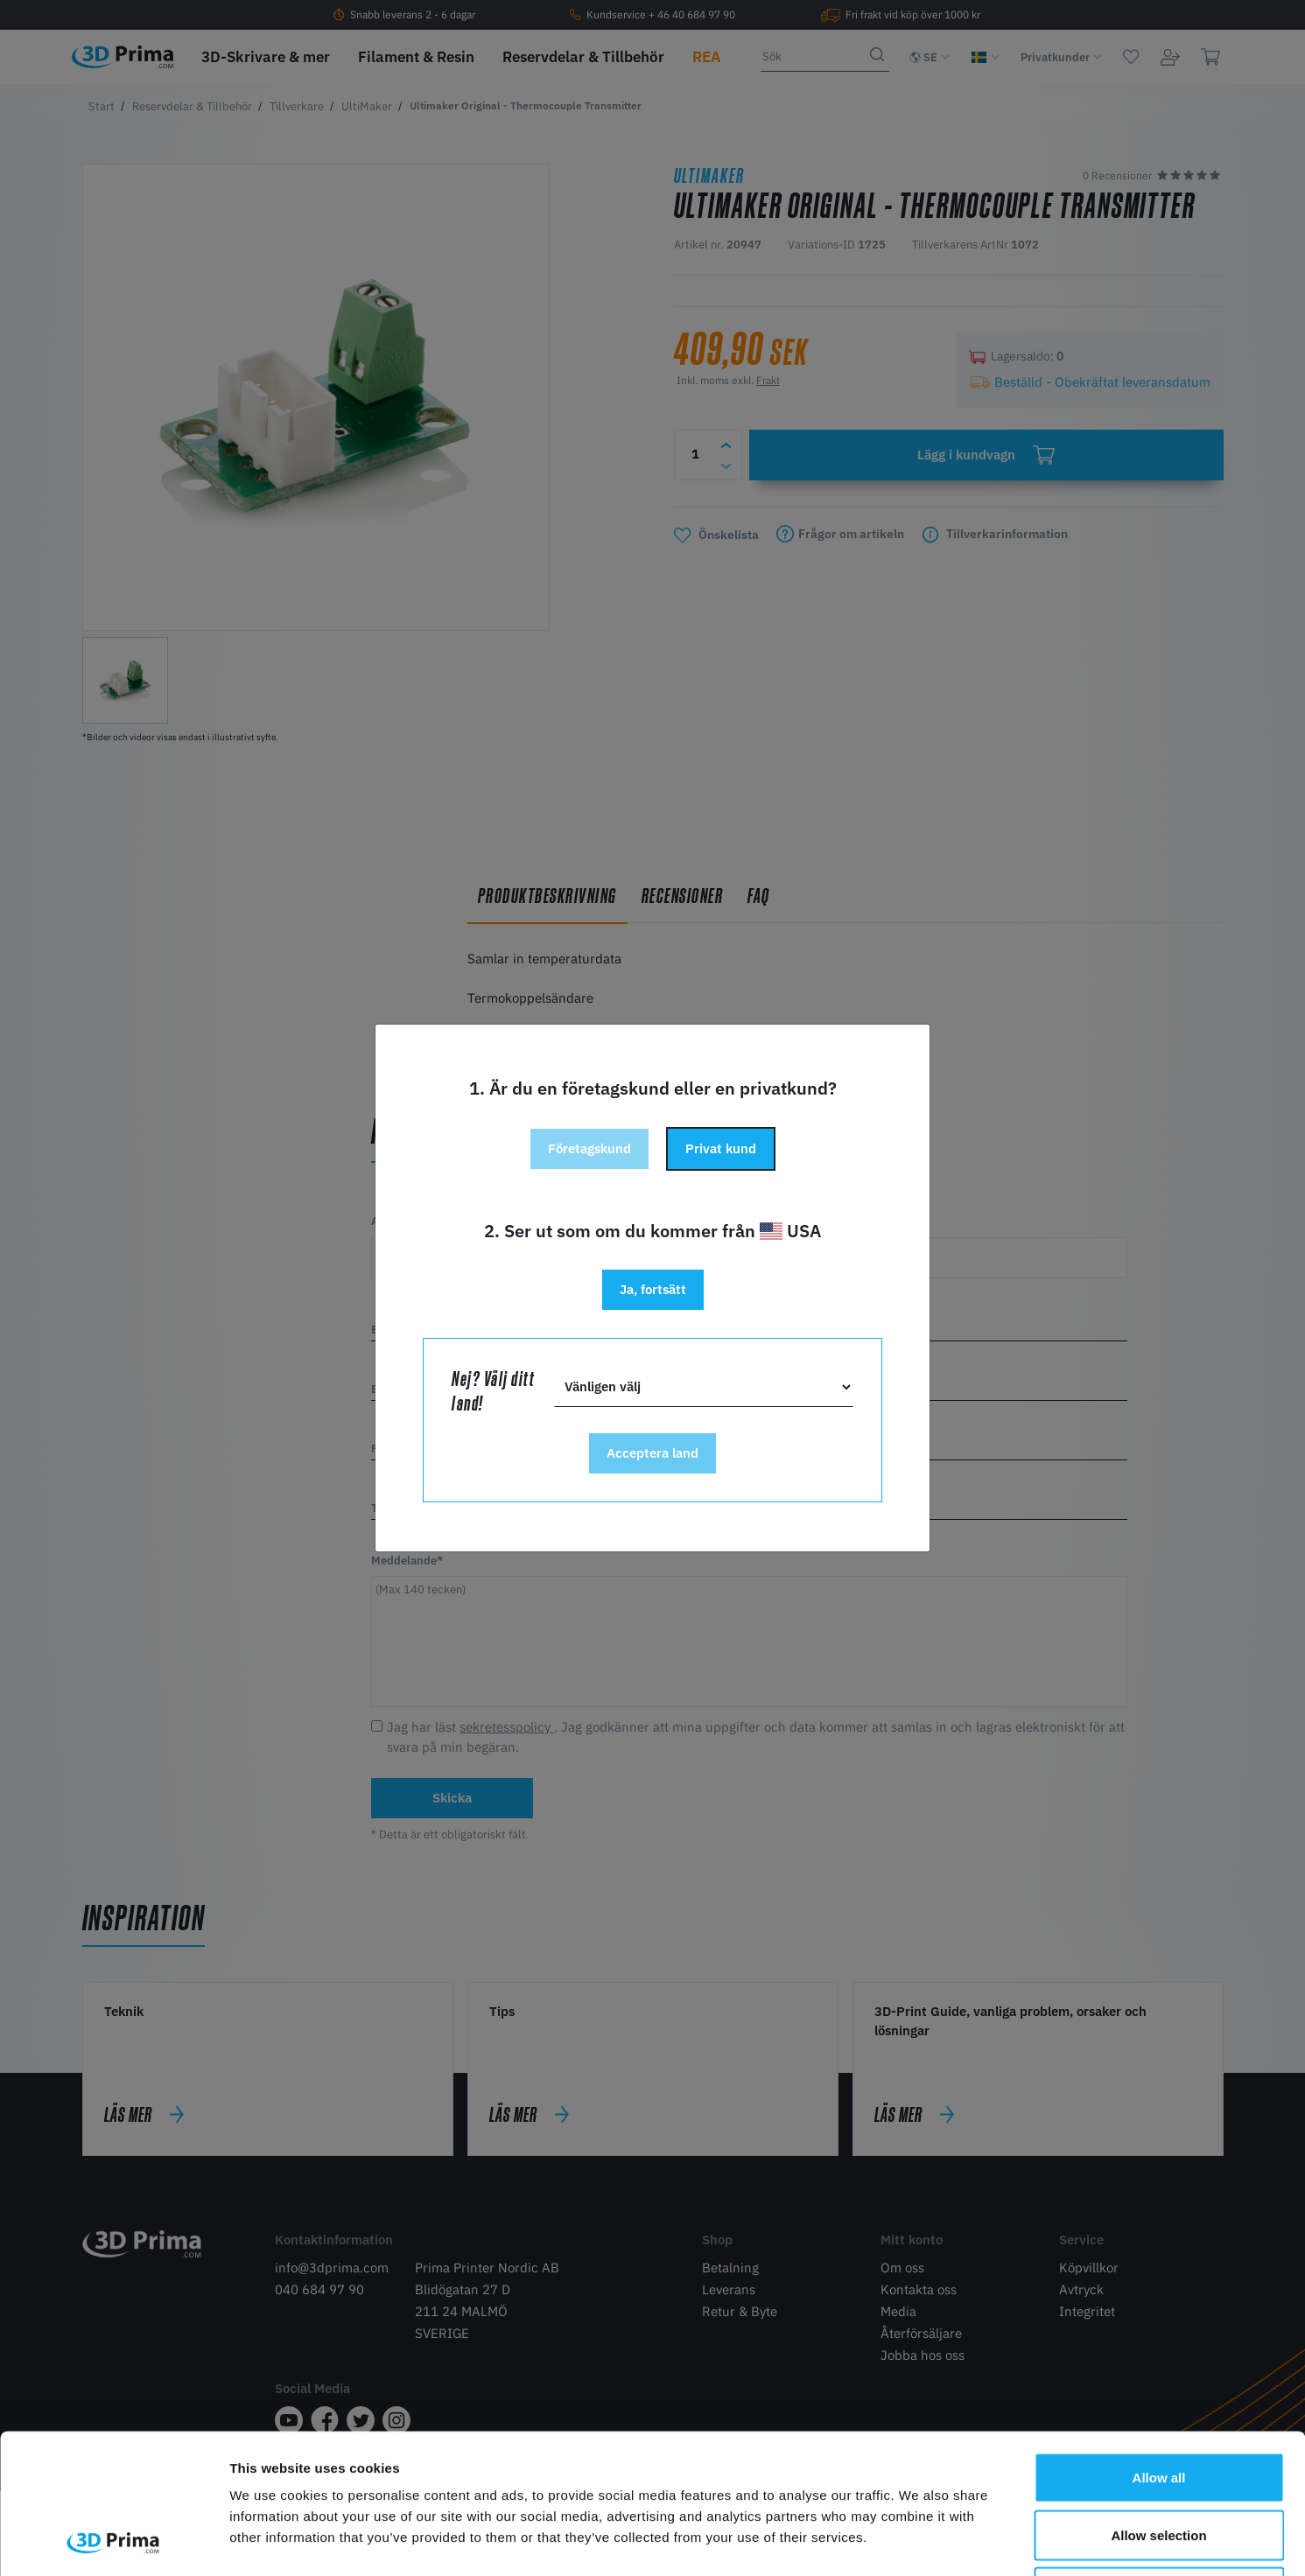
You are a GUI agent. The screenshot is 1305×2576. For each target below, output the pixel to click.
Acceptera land (652, 1453)
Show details (918, 2541)
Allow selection (1158, 2404)
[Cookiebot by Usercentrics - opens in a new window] (113, 2542)
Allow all (1159, 2346)
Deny (1159, 2461)
